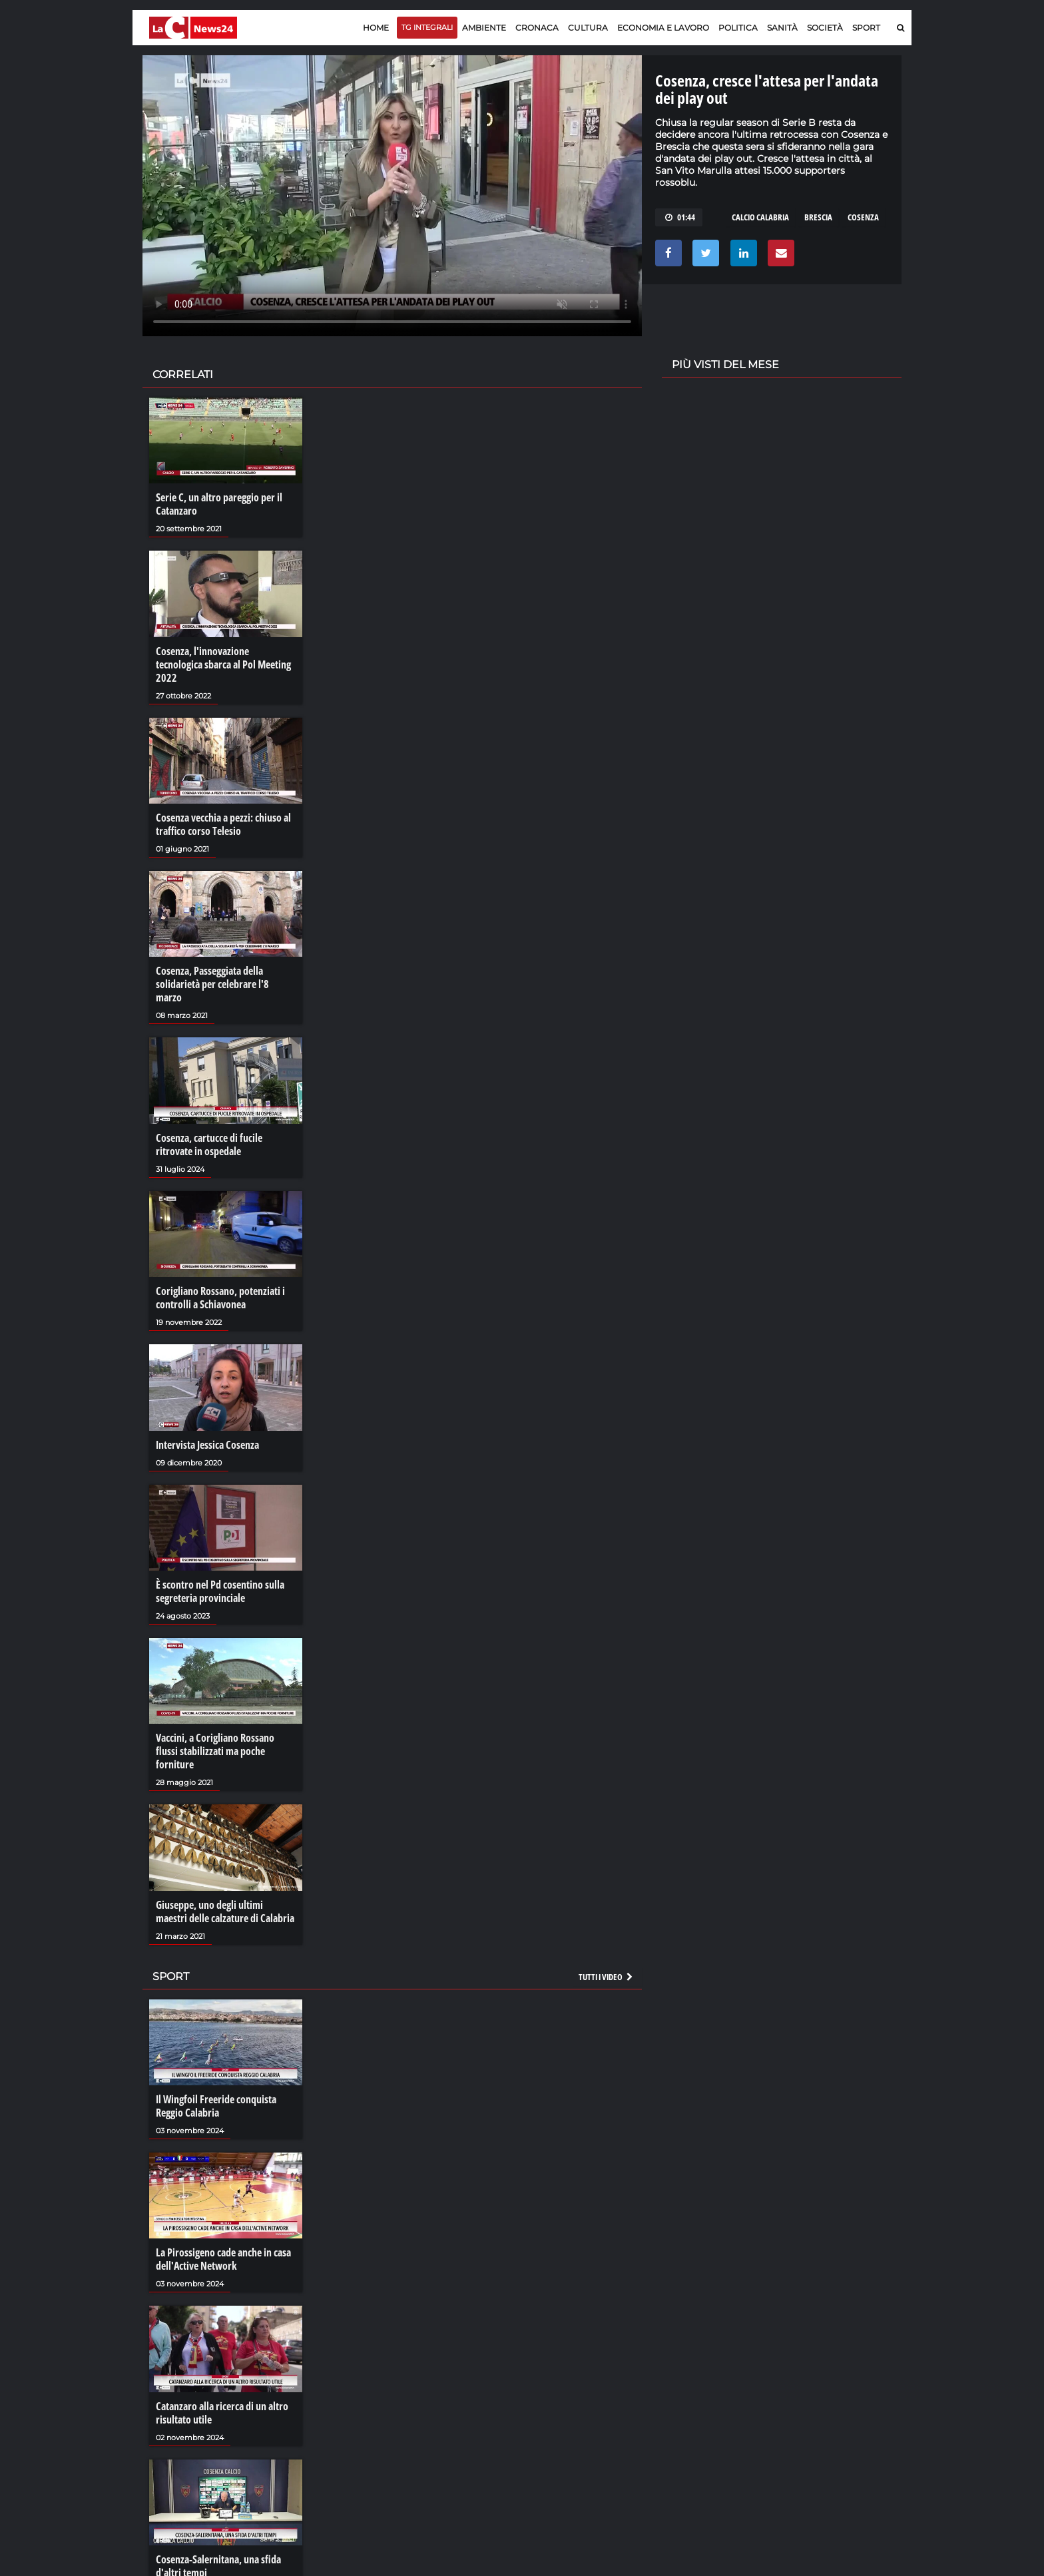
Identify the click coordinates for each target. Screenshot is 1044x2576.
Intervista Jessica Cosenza (207, 1444)
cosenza (863, 217)
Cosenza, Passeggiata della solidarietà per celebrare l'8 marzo (212, 984)
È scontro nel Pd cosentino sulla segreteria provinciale (220, 1591)
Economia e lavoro (663, 28)
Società (825, 28)
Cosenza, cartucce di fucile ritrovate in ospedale (209, 1145)
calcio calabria (760, 217)
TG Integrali (427, 27)
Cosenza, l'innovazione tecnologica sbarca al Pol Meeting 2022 (223, 664)
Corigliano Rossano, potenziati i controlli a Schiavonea (220, 1298)
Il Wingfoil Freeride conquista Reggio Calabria (216, 2106)
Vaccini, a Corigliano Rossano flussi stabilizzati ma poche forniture (215, 1751)
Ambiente (484, 28)
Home (376, 28)
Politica (738, 28)
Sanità (782, 28)
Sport (866, 28)
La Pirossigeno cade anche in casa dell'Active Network (223, 2259)
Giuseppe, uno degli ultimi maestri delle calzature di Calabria (225, 1912)
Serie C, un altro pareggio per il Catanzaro (219, 504)
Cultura (588, 28)
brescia (818, 217)
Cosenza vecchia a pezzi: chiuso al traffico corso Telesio (223, 824)
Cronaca (537, 28)
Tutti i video (607, 1977)
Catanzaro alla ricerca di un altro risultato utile (222, 2413)
